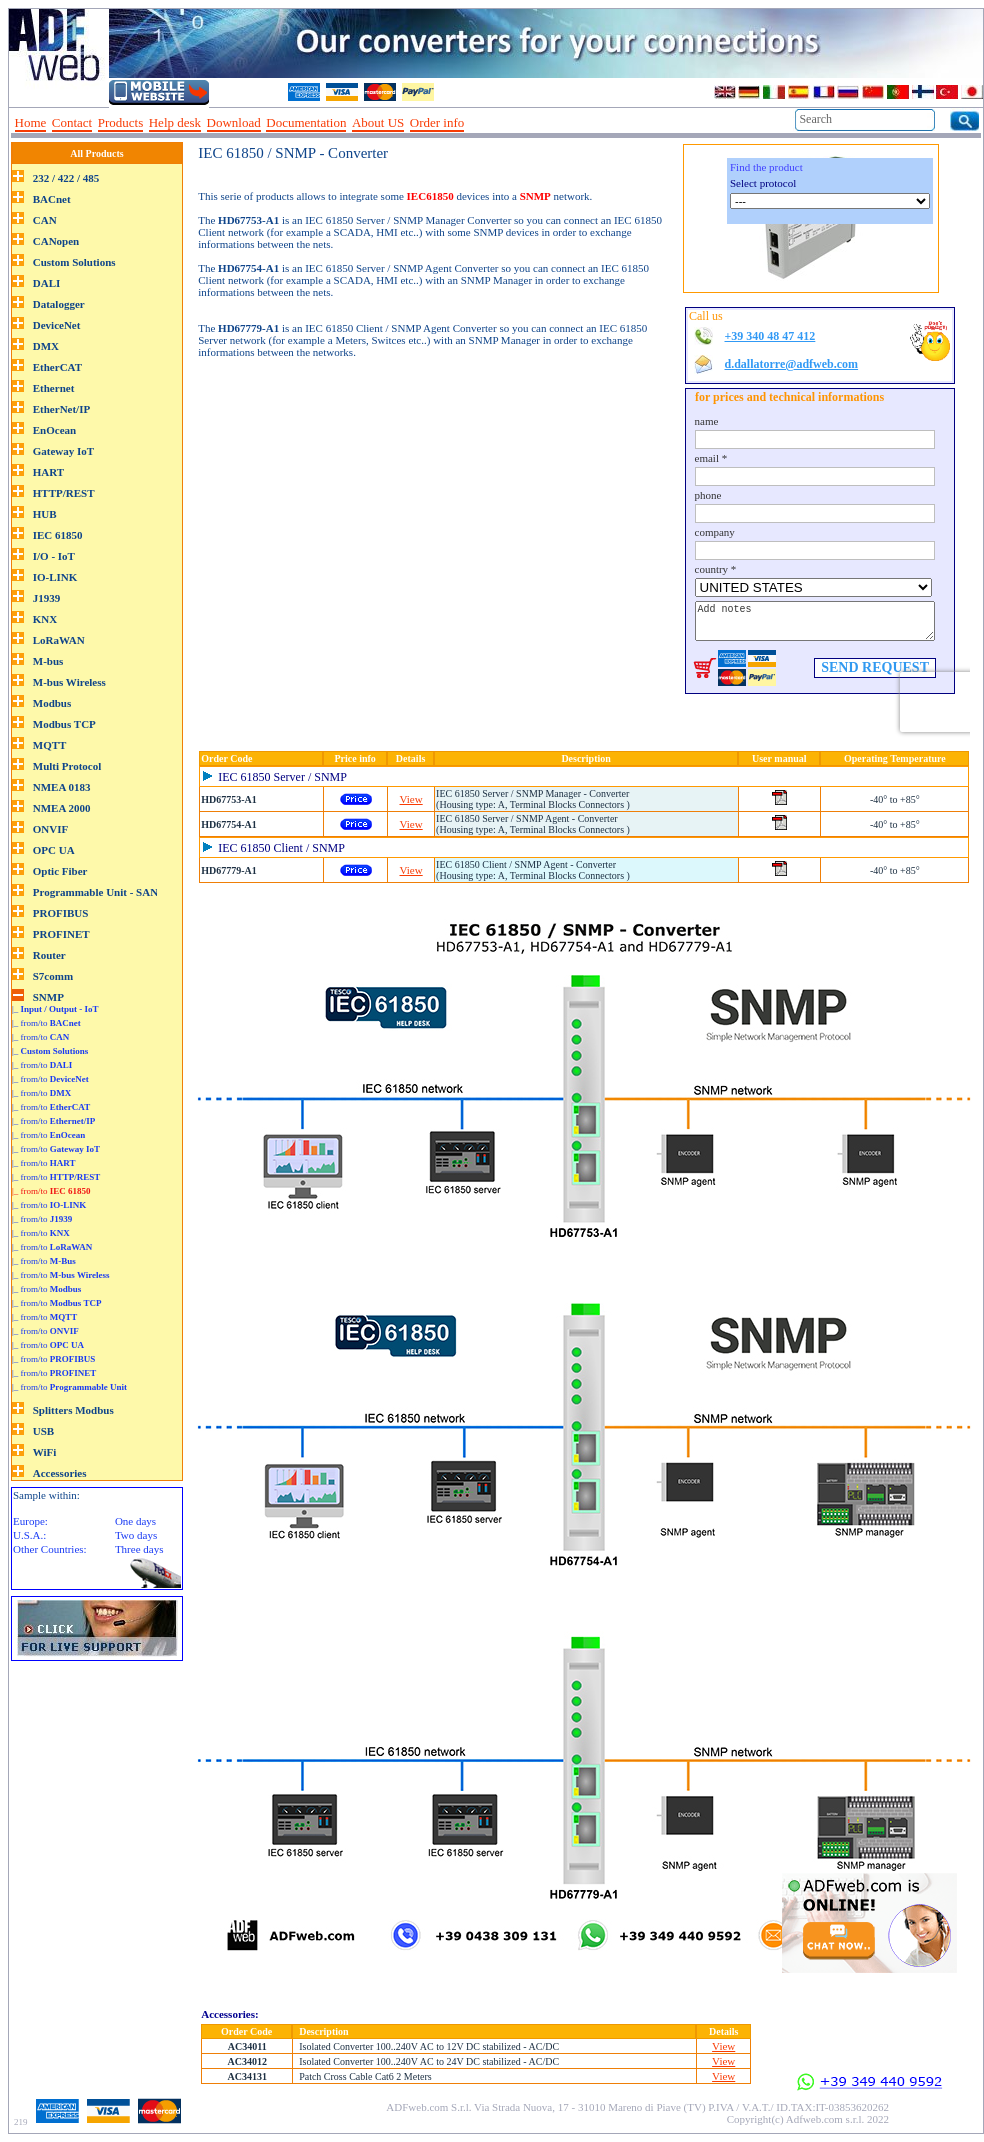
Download (234, 122)
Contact (72, 122)
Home (31, 122)
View (411, 799)
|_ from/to (46, 1023)
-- (477, 123)
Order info (437, 122)
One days (135, 1521)
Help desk (175, 122)
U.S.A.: (29, 1535)
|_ (55, 1009)
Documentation (306, 122)
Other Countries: (50, 1549)
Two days (136, 1535)
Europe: (30, 1521)
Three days (139, 1549)
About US (378, 122)
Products (121, 122)
